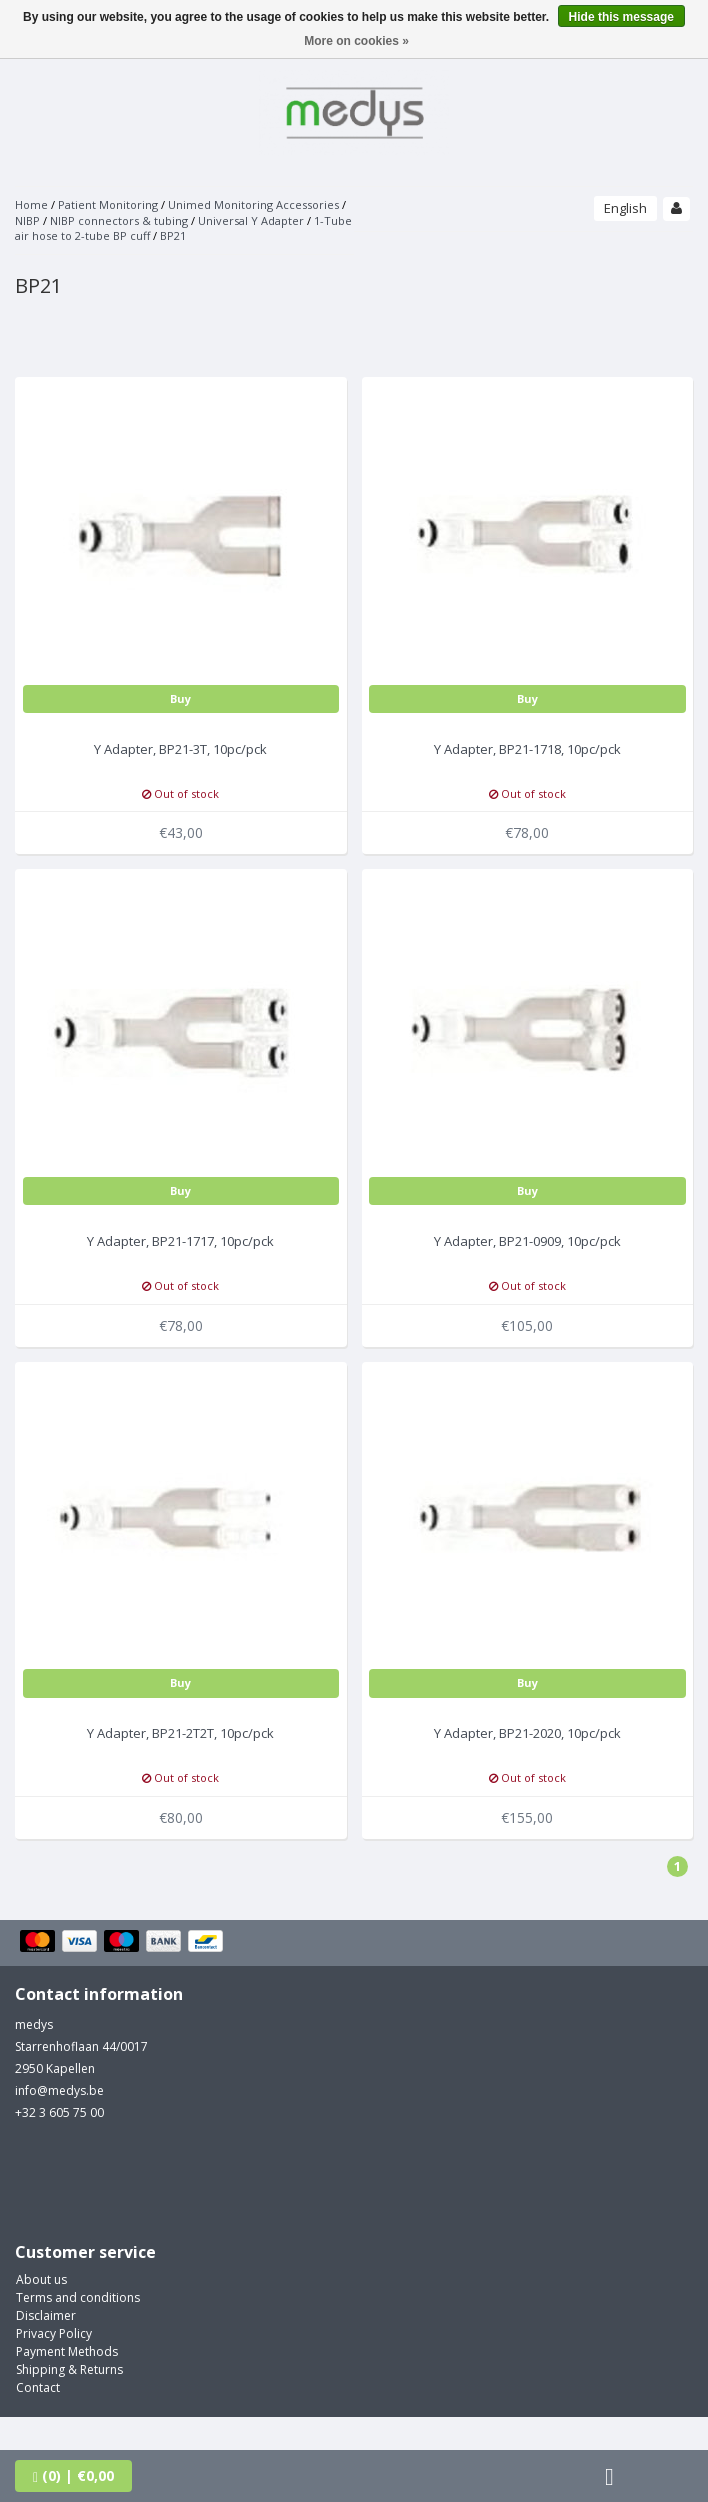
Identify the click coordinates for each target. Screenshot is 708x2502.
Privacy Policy (54, 2333)
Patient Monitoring (108, 204)
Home (31, 204)
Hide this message (621, 17)
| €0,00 (73, 2475)
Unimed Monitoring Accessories (253, 204)
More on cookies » (356, 41)
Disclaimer (46, 2315)
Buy (180, 698)
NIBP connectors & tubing (119, 220)
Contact (38, 2387)
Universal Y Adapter (251, 220)
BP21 (173, 235)
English (625, 208)
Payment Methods (67, 2351)
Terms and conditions (78, 2297)
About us (41, 2279)
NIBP (27, 220)
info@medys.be (59, 2090)
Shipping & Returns (69, 2369)
